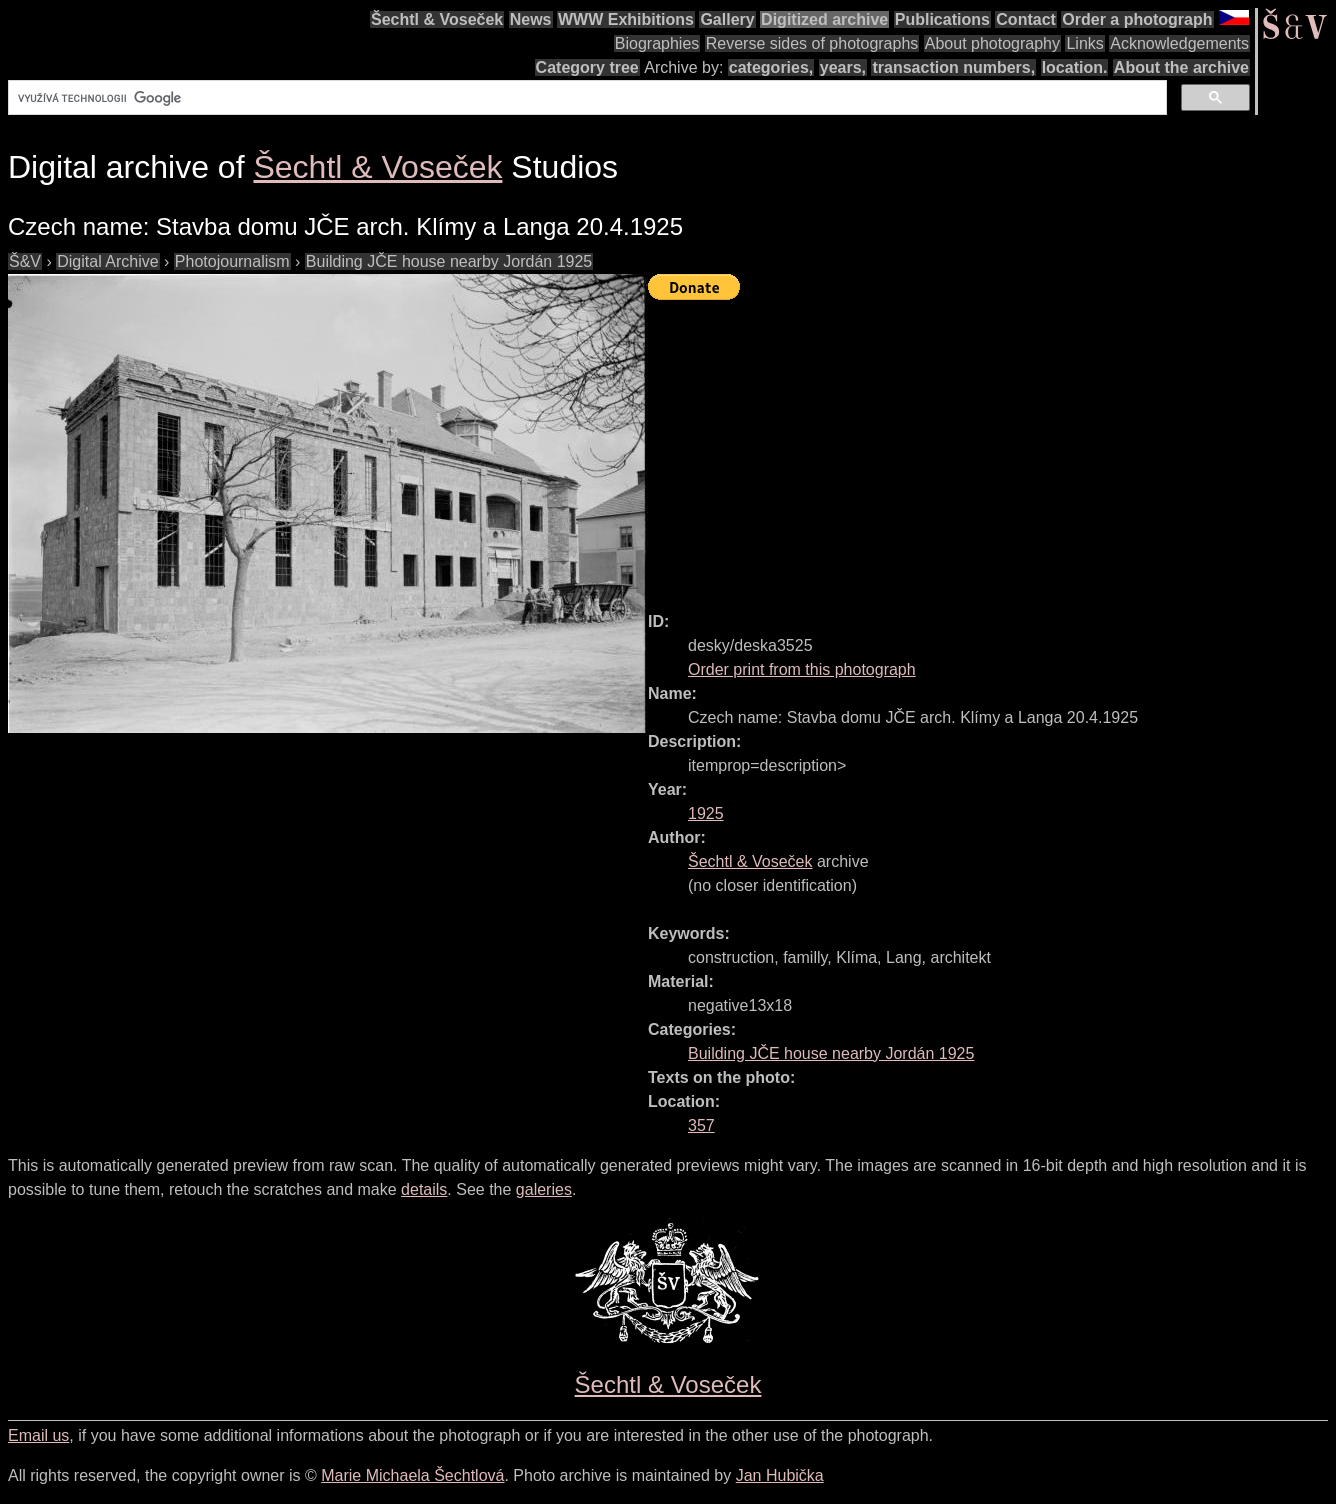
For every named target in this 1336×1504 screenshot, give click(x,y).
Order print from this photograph (802, 669)
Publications (942, 19)
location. (1075, 67)
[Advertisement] (992, 447)
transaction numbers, (953, 67)
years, (843, 67)
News (531, 19)
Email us (38, 1435)
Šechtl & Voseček (437, 19)
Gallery (727, 19)
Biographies (657, 43)
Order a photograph (1137, 19)
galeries (544, 1189)
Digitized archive (824, 19)
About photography (992, 43)
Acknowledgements (1179, 43)
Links (1084, 43)
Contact (1026, 19)
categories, (771, 67)
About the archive (1181, 67)
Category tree (587, 67)
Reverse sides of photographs (812, 43)
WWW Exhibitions (626, 19)
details (424, 1189)
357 (701, 1125)
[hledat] (585, 98)
